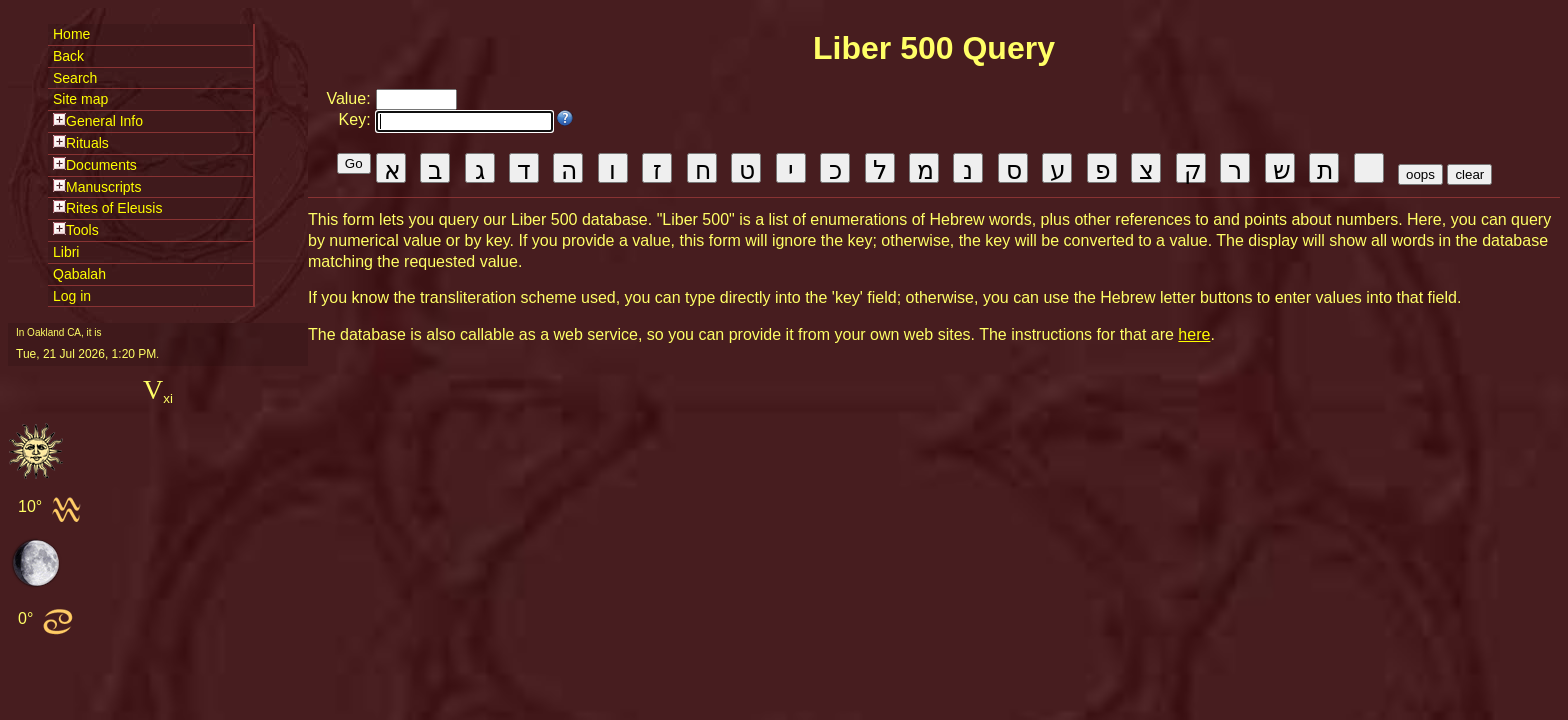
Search (75, 78)
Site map (80, 99)
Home (71, 34)
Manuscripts (103, 187)
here (1194, 334)
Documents (101, 165)
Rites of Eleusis (114, 208)
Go (354, 163)
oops (1420, 174)
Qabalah (79, 274)
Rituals (87, 143)
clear (1469, 174)
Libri (66, 252)
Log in (72, 296)
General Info (104, 121)
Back (68, 56)
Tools (82, 230)
